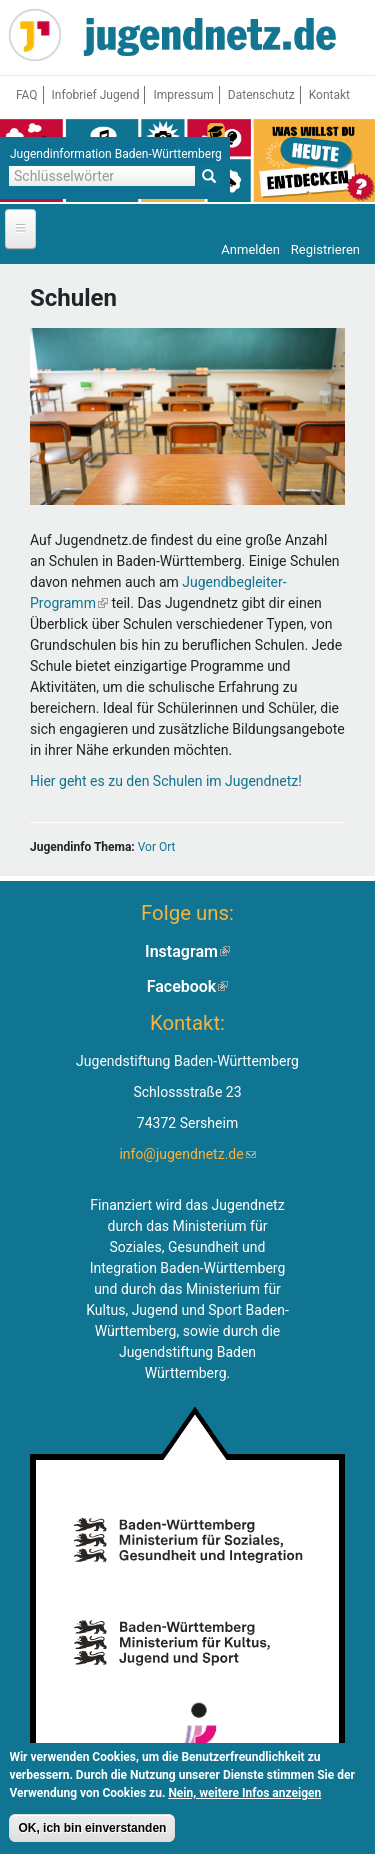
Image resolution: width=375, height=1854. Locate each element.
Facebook (188, 986)
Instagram (187, 951)
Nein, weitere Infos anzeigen (244, 1797)
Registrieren (325, 249)
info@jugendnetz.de (187, 1154)
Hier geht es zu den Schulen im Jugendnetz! (166, 781)
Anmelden (250, 249)
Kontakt (329, 95)
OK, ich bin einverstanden (92, 1832)
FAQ (27, 95)
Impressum (183, 95)
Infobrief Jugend (96, 95)
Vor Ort (157, 847)
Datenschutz (261, 95)
